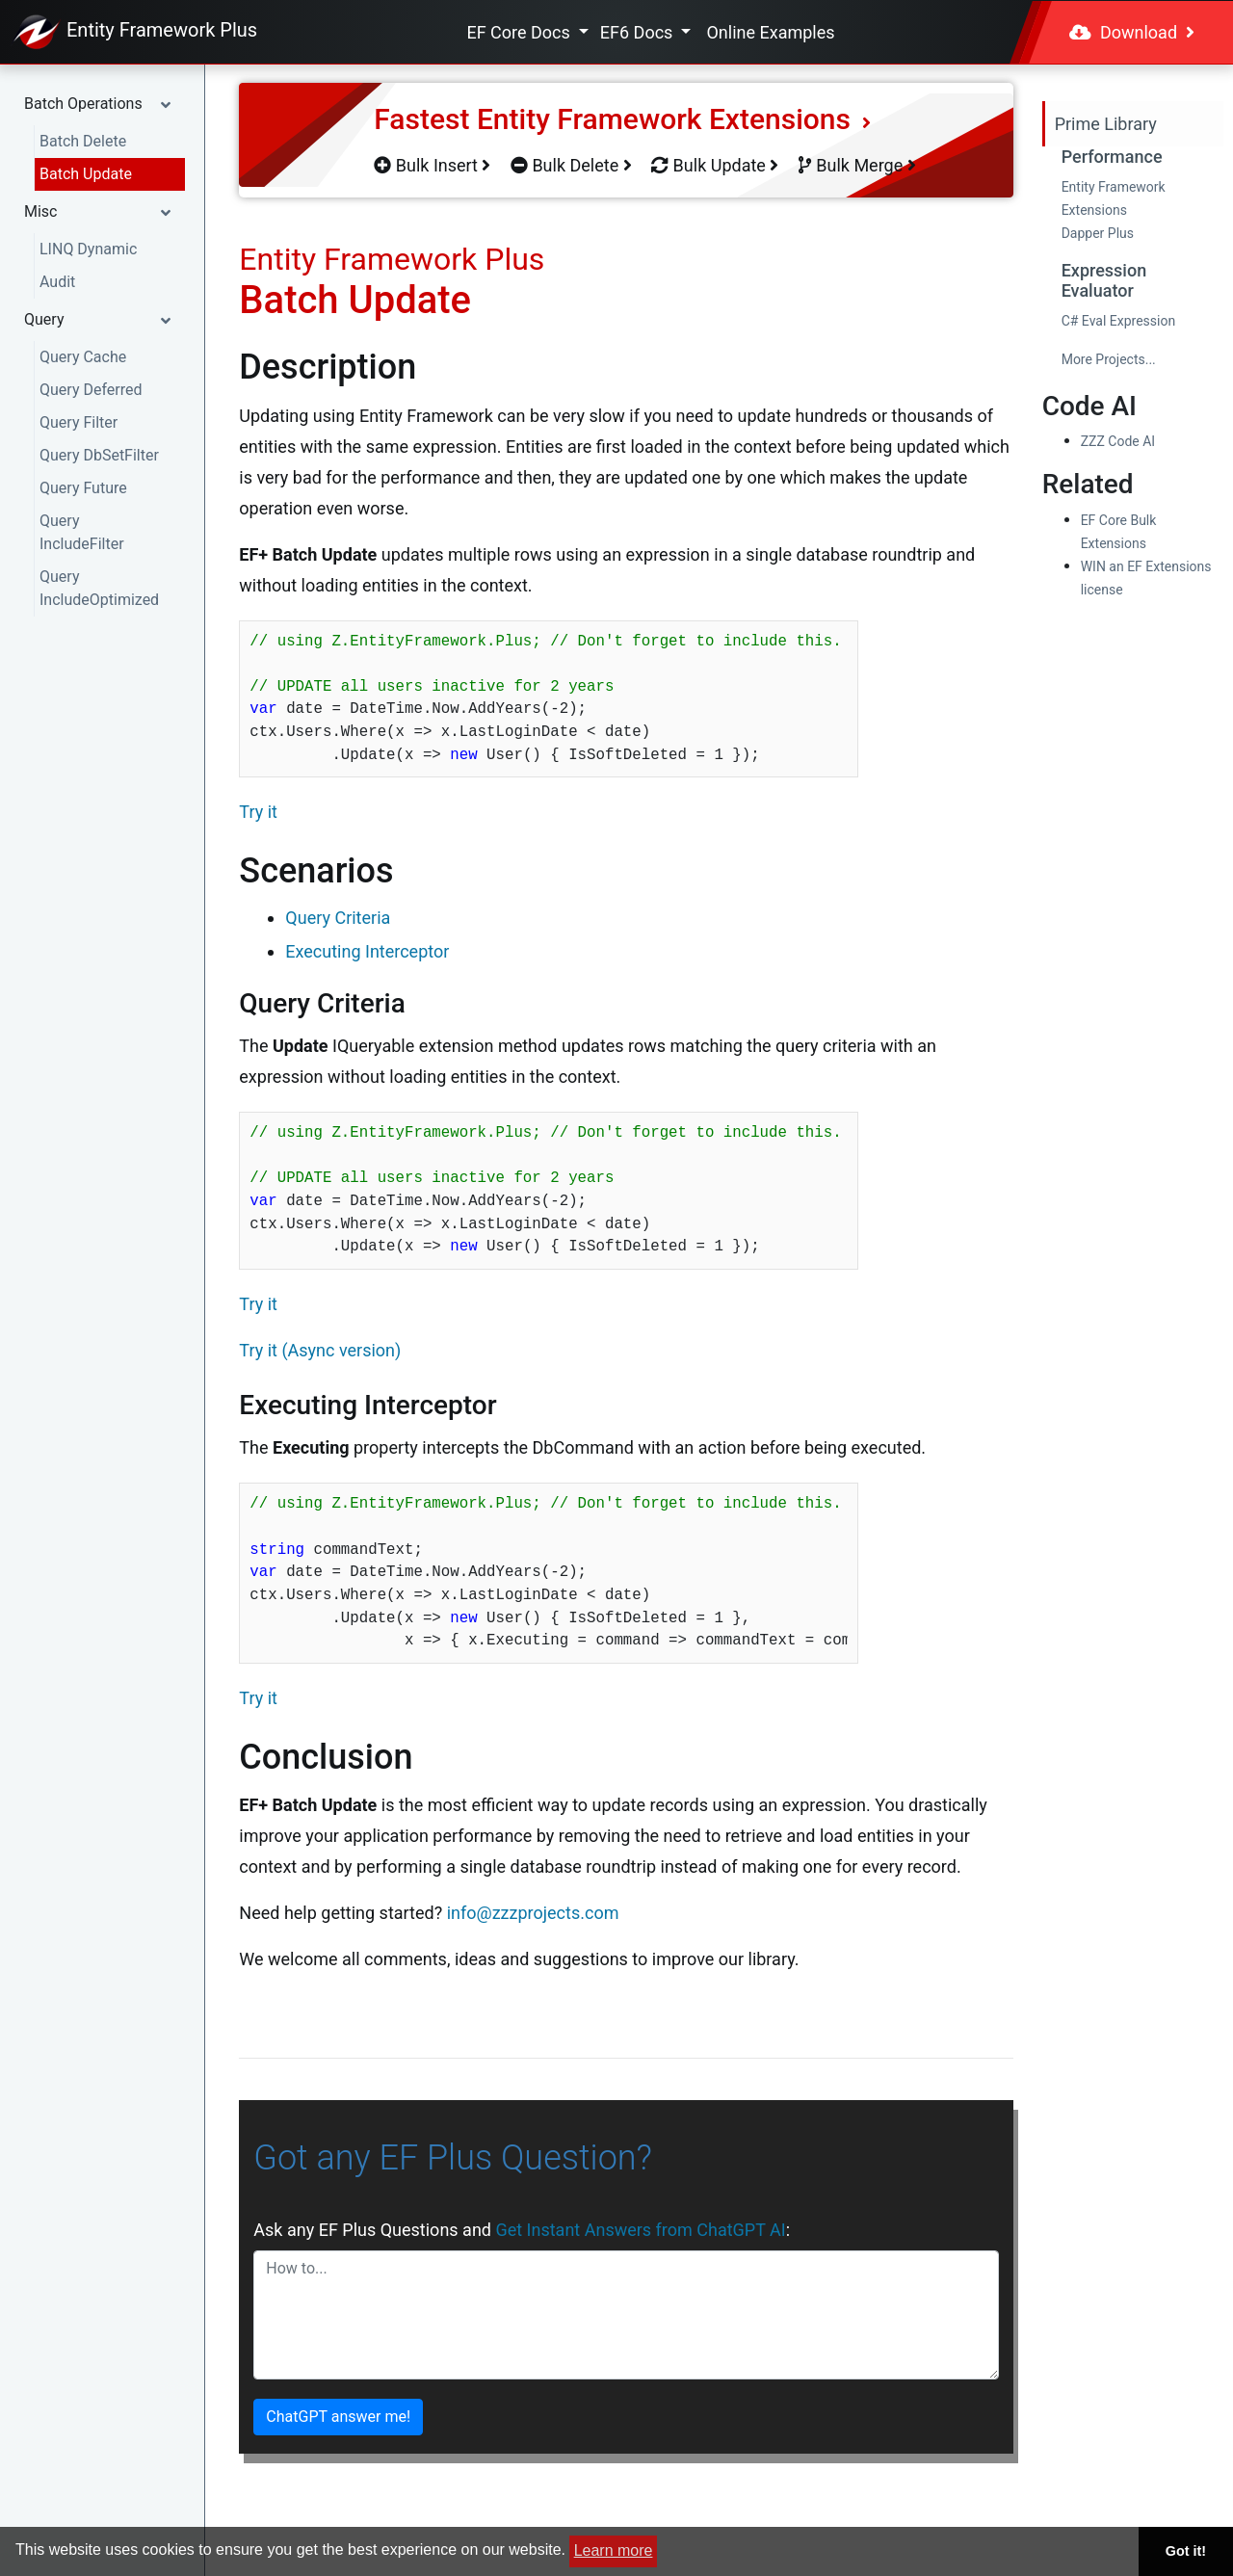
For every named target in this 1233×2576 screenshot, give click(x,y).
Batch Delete (82, 141)
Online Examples (770, 32)
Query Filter (78, 422)
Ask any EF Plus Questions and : (521, 2230)
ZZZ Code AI (1118, 441)
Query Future (83, 488)
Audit (57, 282)
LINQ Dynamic (88, 249)
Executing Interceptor (367, 951)
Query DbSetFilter (99, 455)
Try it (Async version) (320, 1350)
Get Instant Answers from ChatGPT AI (640, 2230)
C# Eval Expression (1119, 321)
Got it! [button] (1186, 2551)
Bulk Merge (857, 165)
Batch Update (85, 174)
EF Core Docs (520, 32)
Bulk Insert (432, 165)
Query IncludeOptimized (99, 588)
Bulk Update (714, 165)
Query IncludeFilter (81, 532)
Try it (258, 812)
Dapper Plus (1098, 233)
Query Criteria (337, 917)
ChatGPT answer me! (338, 2416)
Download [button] (1131, 32)
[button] (102, 104)
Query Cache (82, 357)
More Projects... (1109, 359)
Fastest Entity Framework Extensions (622, 119)
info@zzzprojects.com (533, 1913)
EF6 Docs (638, 32)
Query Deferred (90, 390)
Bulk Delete (571, 165)
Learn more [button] (613, 2550)
